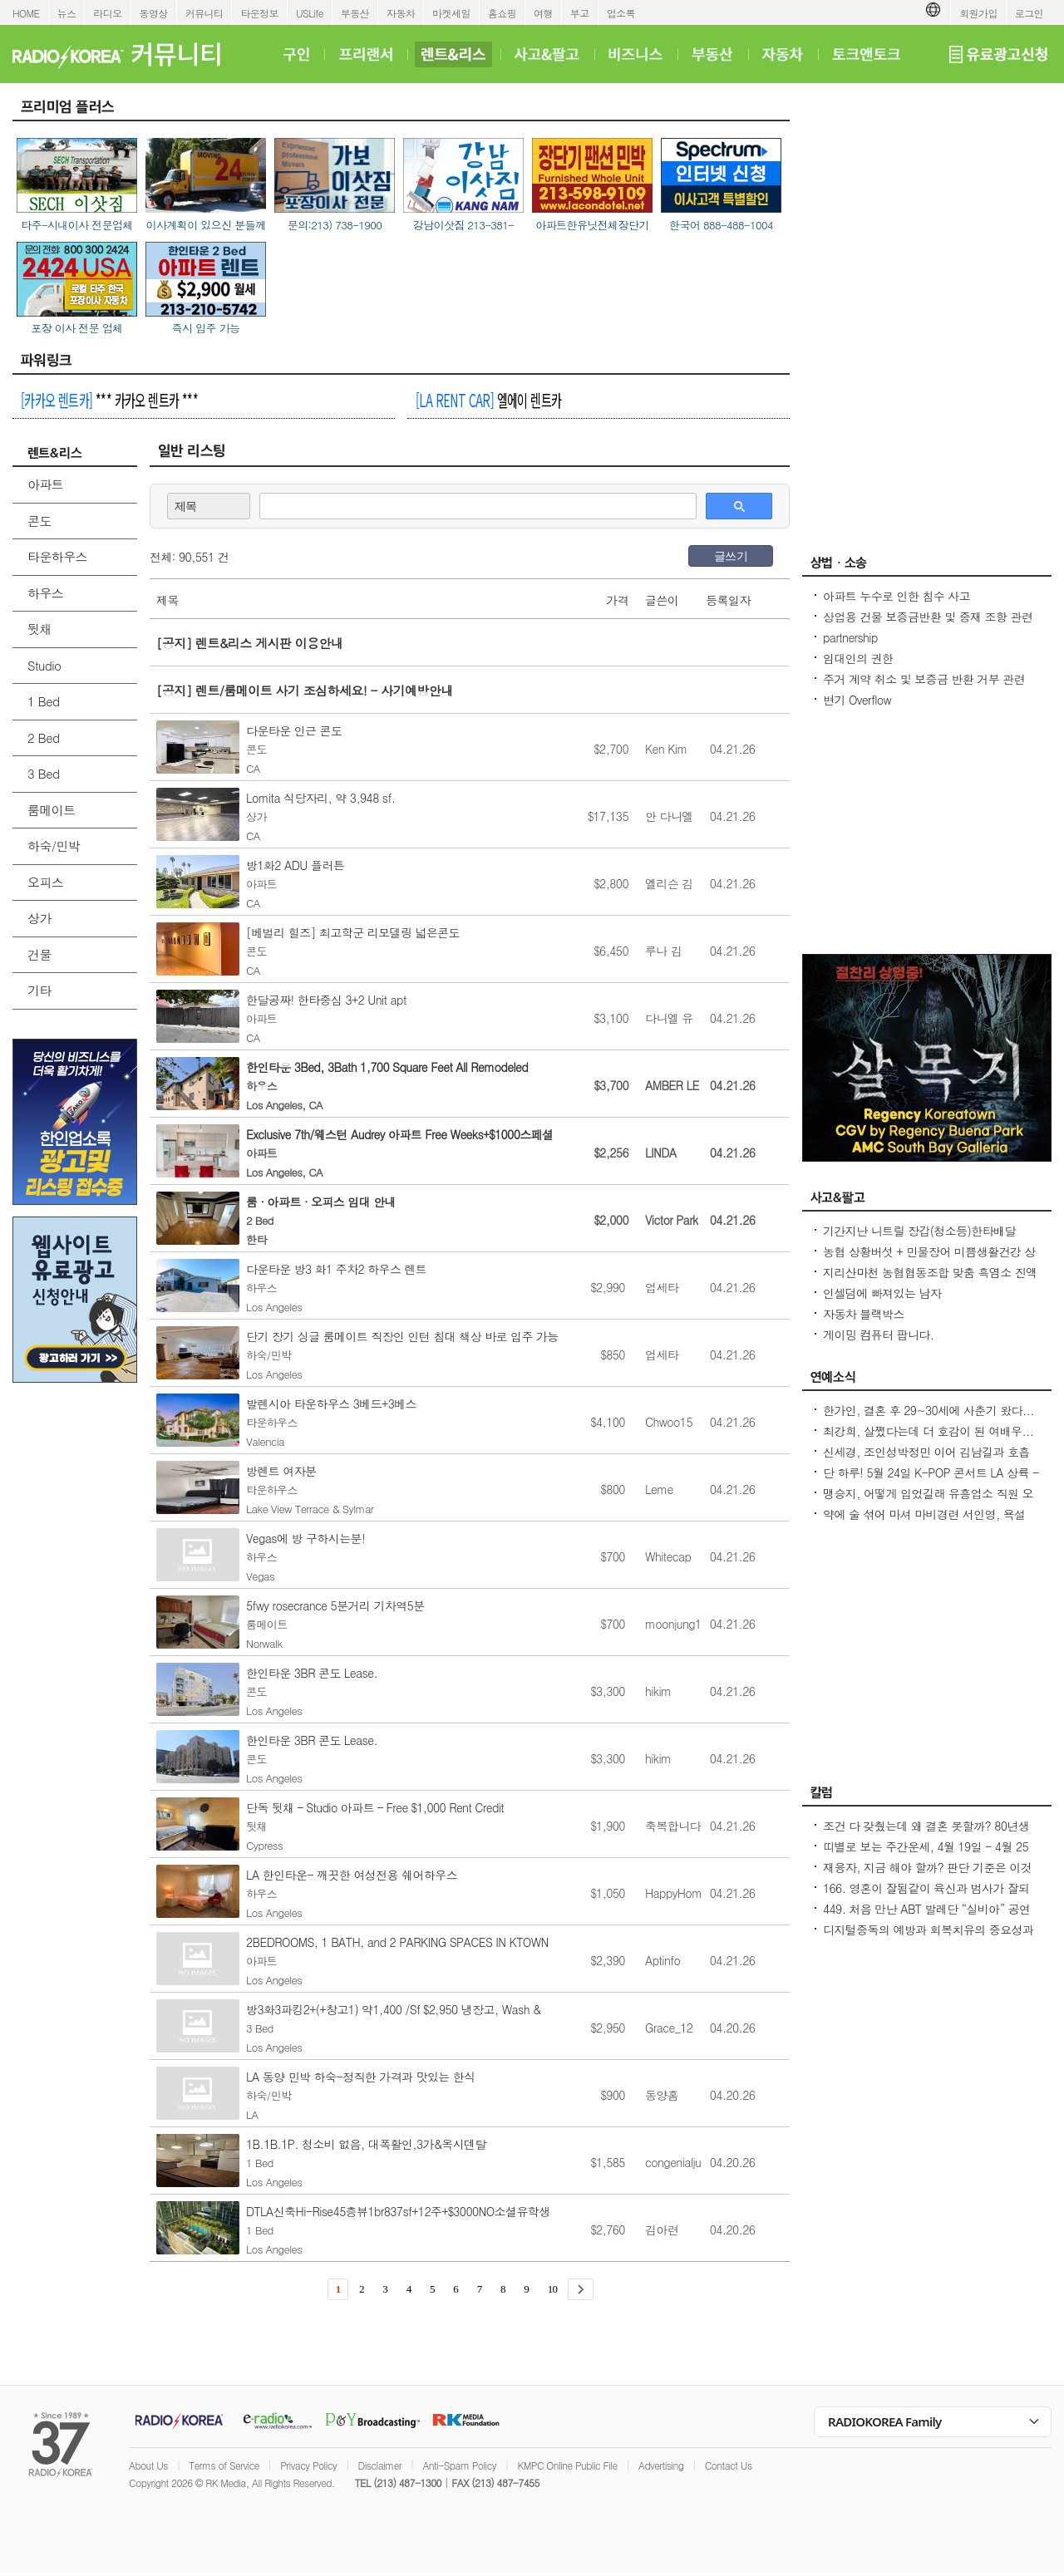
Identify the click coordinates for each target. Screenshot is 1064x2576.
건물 (39, 954)
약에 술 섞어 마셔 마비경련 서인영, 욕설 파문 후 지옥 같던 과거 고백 (924, 1522)
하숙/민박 (53, 845)
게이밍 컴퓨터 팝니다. (878, 1334)
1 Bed (43, 701)
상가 (39, 918)
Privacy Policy (308, 2465)
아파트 (45, 484)
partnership (850, 637)
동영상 (154, 13)
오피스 (45, 882)
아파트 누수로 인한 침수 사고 (896, 595)
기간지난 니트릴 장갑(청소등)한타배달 (919, 1230)
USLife (309, 13)
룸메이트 (51, 810)
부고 (579, 13)
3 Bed (43, 773)
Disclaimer (379, 2465)
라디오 (107, 13)
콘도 (39, 520)
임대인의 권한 (858, 658)
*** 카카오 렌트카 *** (109, 399)
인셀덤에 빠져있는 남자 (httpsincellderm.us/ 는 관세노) (900, 1301)
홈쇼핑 (502, 13)
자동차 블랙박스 (863, 1313)
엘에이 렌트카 (488, 399)
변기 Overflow (857, 699)
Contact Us (728, 2465)
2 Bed (43, 737)
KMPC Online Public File (567, 2465)
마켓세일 (451, 13)
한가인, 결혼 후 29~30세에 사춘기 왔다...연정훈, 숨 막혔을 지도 (928, 1418)
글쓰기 (730, 556)
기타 (39, 990)
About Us (148, 2465)
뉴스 (66, 13)
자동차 (401, 13)
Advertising (660, 2465)
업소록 (621, 13)
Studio (44, 665)
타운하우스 (57, 556)
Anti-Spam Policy (459, 2465)
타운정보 (259, 13)
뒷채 (39, 628)
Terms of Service (224, 2465)
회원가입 (978, 13)
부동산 (355, 13)
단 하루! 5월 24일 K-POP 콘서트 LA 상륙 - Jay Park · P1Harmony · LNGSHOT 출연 (931, 1480)
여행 (543, 13)
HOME (26, 13)
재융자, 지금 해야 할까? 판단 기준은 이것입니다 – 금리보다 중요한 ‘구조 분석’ (927, 1875)
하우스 (45, 593)
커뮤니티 (204, 13)
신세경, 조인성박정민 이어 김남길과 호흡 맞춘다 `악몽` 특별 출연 (926, 1460)
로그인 (1029, 13)
